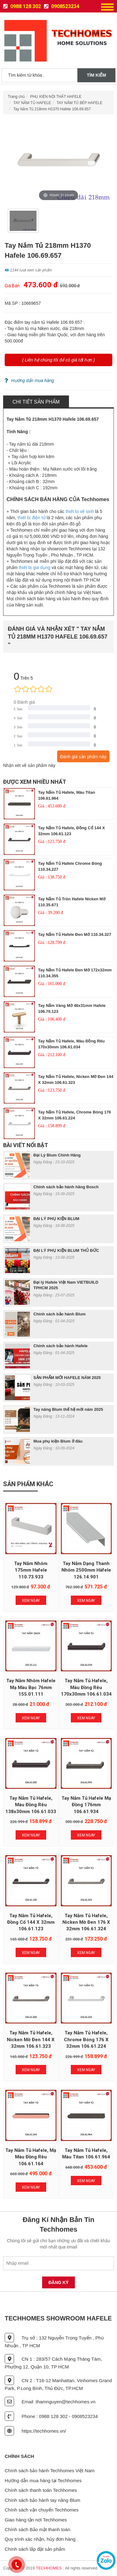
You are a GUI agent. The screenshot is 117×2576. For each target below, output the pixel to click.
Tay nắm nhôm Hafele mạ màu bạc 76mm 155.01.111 (31, 1687)
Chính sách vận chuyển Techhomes (42, 2509)
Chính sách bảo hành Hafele (60, 1345)
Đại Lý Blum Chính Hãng (56, 1155)
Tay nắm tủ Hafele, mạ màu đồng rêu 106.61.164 (30, 2157)
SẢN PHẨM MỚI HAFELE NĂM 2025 (67, 1377)
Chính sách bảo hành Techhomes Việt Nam (50, 2470)
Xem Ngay (31, 1600)
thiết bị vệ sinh (80, 511)
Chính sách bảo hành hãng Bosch (66, 1187)
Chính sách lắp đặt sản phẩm (35, 2549)
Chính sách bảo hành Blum (59, 1314)
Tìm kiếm (96, 75)
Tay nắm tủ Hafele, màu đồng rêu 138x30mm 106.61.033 (30, 1804)
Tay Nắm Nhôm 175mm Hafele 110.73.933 (30, 1570)
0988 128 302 (22, 6)
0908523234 (61, 6)
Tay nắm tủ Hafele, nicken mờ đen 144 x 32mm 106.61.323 (31, 2039)
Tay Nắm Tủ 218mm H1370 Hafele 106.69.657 (52, 109)
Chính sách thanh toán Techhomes (41, 2490)
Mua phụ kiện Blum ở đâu (57, 1441)
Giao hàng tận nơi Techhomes (36, 2519)
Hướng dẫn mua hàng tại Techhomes (43, 2480)
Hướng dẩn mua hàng (29, 380)
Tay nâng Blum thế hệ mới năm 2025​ (68, 1409)
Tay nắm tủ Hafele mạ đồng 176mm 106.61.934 (86, 1804)
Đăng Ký (58, 2282)
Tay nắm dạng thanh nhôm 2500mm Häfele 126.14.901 (86, 1570)
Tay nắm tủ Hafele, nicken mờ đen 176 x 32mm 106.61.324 (86, 1922)
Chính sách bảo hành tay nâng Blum (42, 2500)
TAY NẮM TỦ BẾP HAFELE (79, 103)
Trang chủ (16, 96)
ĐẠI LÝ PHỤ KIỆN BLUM (56, 1218)
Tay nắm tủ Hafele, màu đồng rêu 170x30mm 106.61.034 (86, 1687)
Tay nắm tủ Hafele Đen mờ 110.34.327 (74, 934)
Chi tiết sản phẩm (36, 402)
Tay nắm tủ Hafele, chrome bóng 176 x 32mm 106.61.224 (86, 2039)
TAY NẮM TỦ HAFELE (32, 103)
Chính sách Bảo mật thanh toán (37, 2529)
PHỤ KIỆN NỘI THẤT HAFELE (56, 96)
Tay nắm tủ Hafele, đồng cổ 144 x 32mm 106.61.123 (31, 1922)
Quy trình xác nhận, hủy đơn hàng (40, 2539)
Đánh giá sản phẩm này (83, 756)
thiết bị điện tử (31, 517)
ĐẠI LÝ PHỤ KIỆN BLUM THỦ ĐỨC (66, 1250)
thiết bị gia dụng (34, 567)
